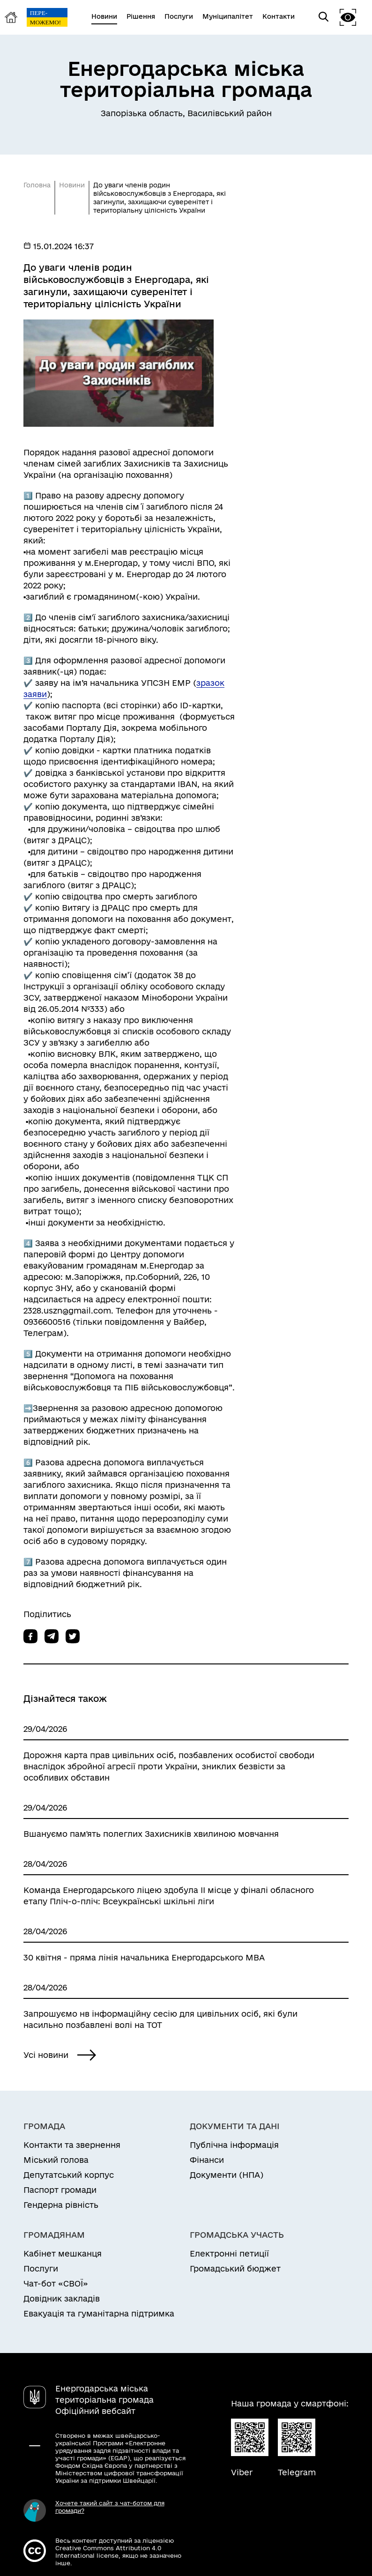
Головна (37, 185)
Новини (72, 185)
